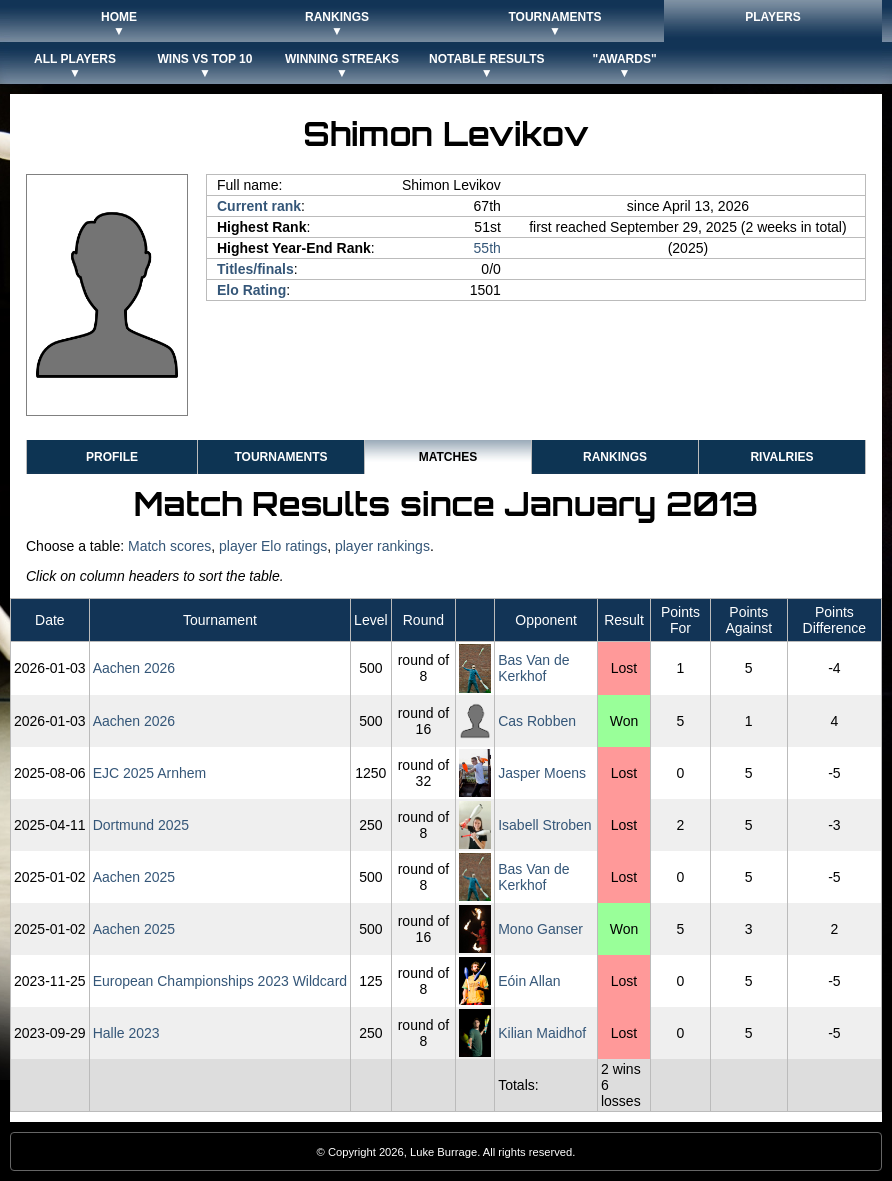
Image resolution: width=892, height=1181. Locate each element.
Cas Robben (537, 721)
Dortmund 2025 (141, 825)
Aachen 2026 (134, 668)
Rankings (615, 457)
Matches (448, 457)
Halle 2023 (126, 1033)
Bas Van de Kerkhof (533, 668)
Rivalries (781, 457)
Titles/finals (255, 269)
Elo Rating (251, 290)
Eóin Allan (529, 981)
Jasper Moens (542, 773)
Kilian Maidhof (542, 1033)
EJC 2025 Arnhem (150, 773)
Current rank (259, 206)
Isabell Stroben (544, 825)
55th (487, 248)
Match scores (169, 546)
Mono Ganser (540, 929)
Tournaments (280, 457)
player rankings (382, 546)
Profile (112, 457)
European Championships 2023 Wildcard (220, 981)
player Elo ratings (273, 546)
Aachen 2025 (134, 877)
